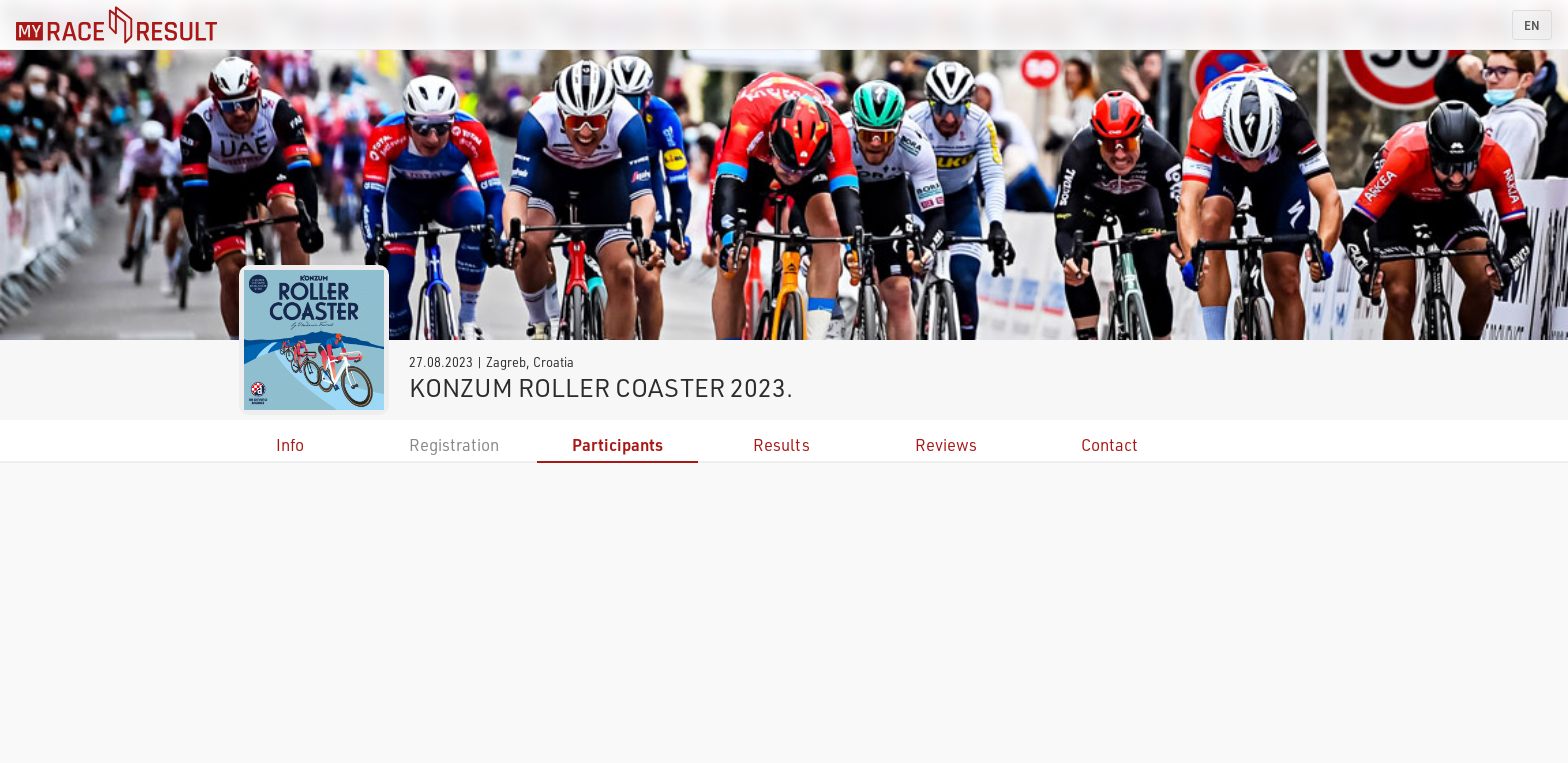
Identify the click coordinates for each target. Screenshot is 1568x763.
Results (781, 444)
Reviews (946, 444)
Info (290, 444)
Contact (1109, 444)
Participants (617, 444)
